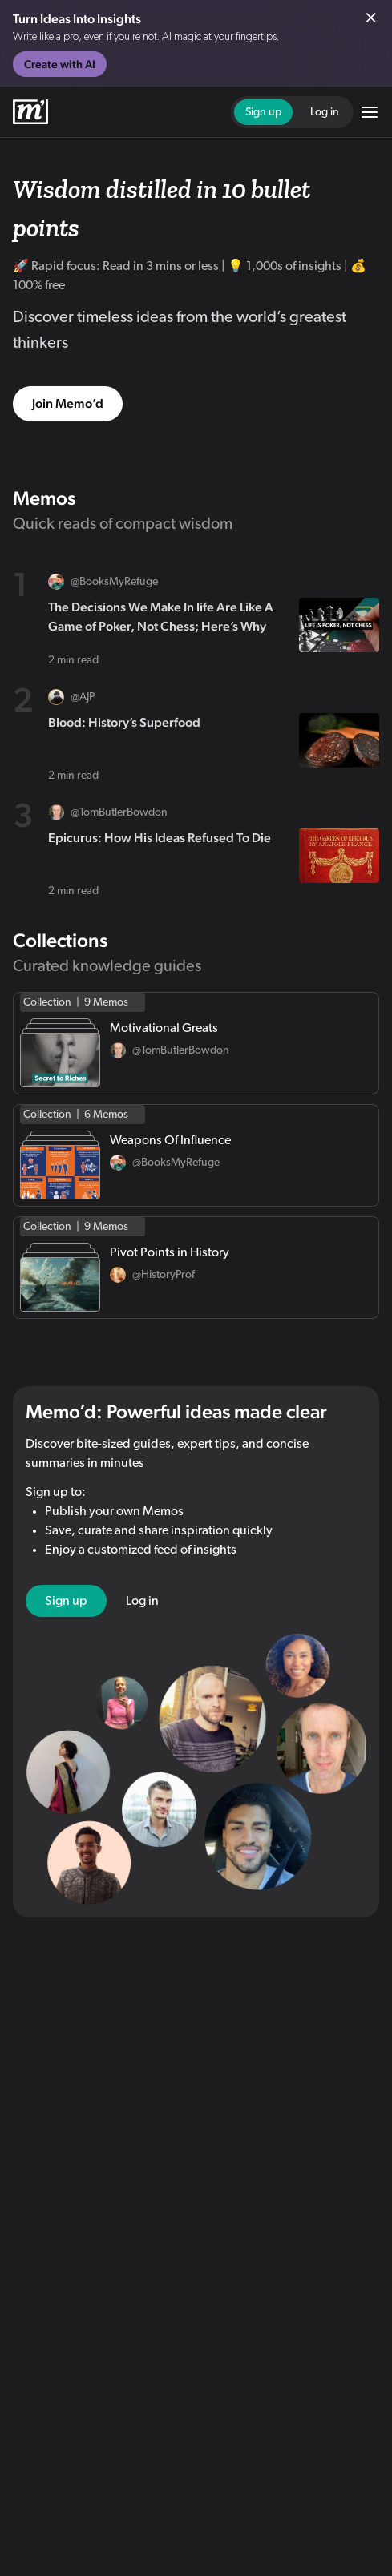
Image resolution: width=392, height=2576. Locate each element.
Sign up (263, 112)
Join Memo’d (67, 403)
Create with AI (59, 64)
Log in (324, 112)
